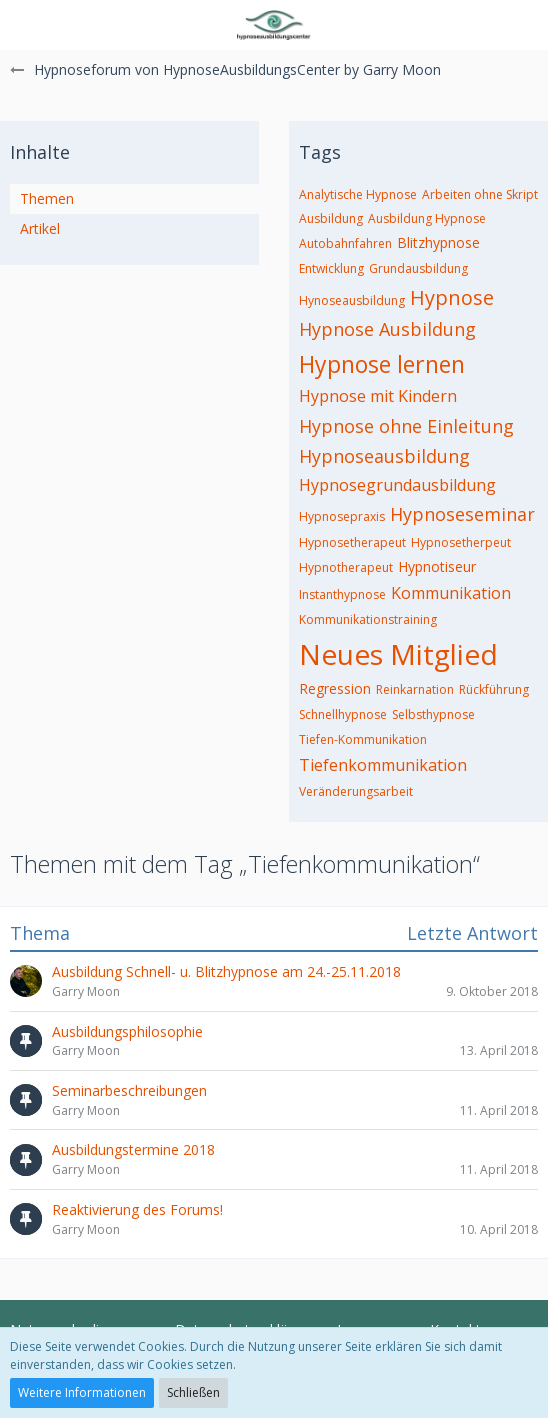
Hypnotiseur (437, 566)
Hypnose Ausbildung (387, 329)
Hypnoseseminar (462, 514)
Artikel (40, 228)
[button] (27, 25)
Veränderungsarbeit (356, 791)
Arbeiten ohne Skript (480, 194)
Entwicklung (331, 268)
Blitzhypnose (438, 242)
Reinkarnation (415, 689)
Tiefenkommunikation (383, 765)
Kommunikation (451, 593)
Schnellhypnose (343, 714)
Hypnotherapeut (346, 567)
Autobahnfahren (345, 243)
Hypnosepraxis (342, 516)
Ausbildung (331, 218)
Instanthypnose (342, 594)
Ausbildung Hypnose (427, 218)
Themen (47, 198)
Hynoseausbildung (352, 300)
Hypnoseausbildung (384, 456)
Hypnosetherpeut (461, 542)
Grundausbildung (418, 268)
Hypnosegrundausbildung (397, 485)
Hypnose (452, 297)
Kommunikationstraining (368, 619)
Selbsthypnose (433, 714)
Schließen (193, 1392)
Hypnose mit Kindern (378, 396)
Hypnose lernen (382, 364)
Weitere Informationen (82, 1392)
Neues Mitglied (398, 654)
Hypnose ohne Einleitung (406, 426)
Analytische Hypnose (358, 194)
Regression (335, 688)
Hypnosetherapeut (352, 542)
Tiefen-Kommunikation (363, 739)
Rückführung (494, 689)
